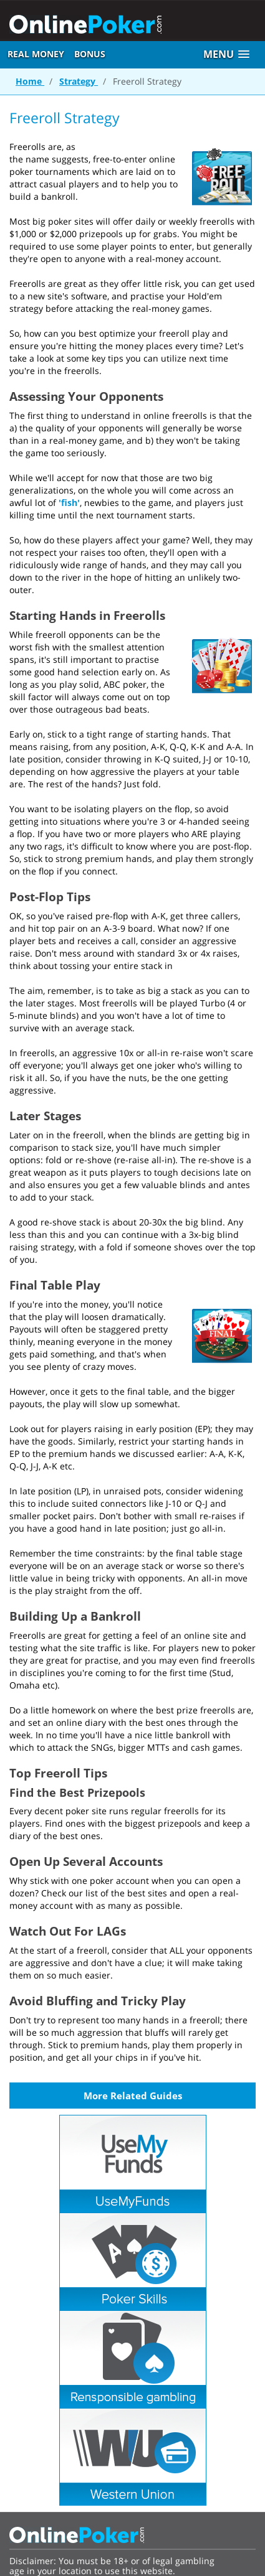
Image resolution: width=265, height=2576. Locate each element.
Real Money (35, 54)
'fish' (69, 502)
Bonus (89, 54)
